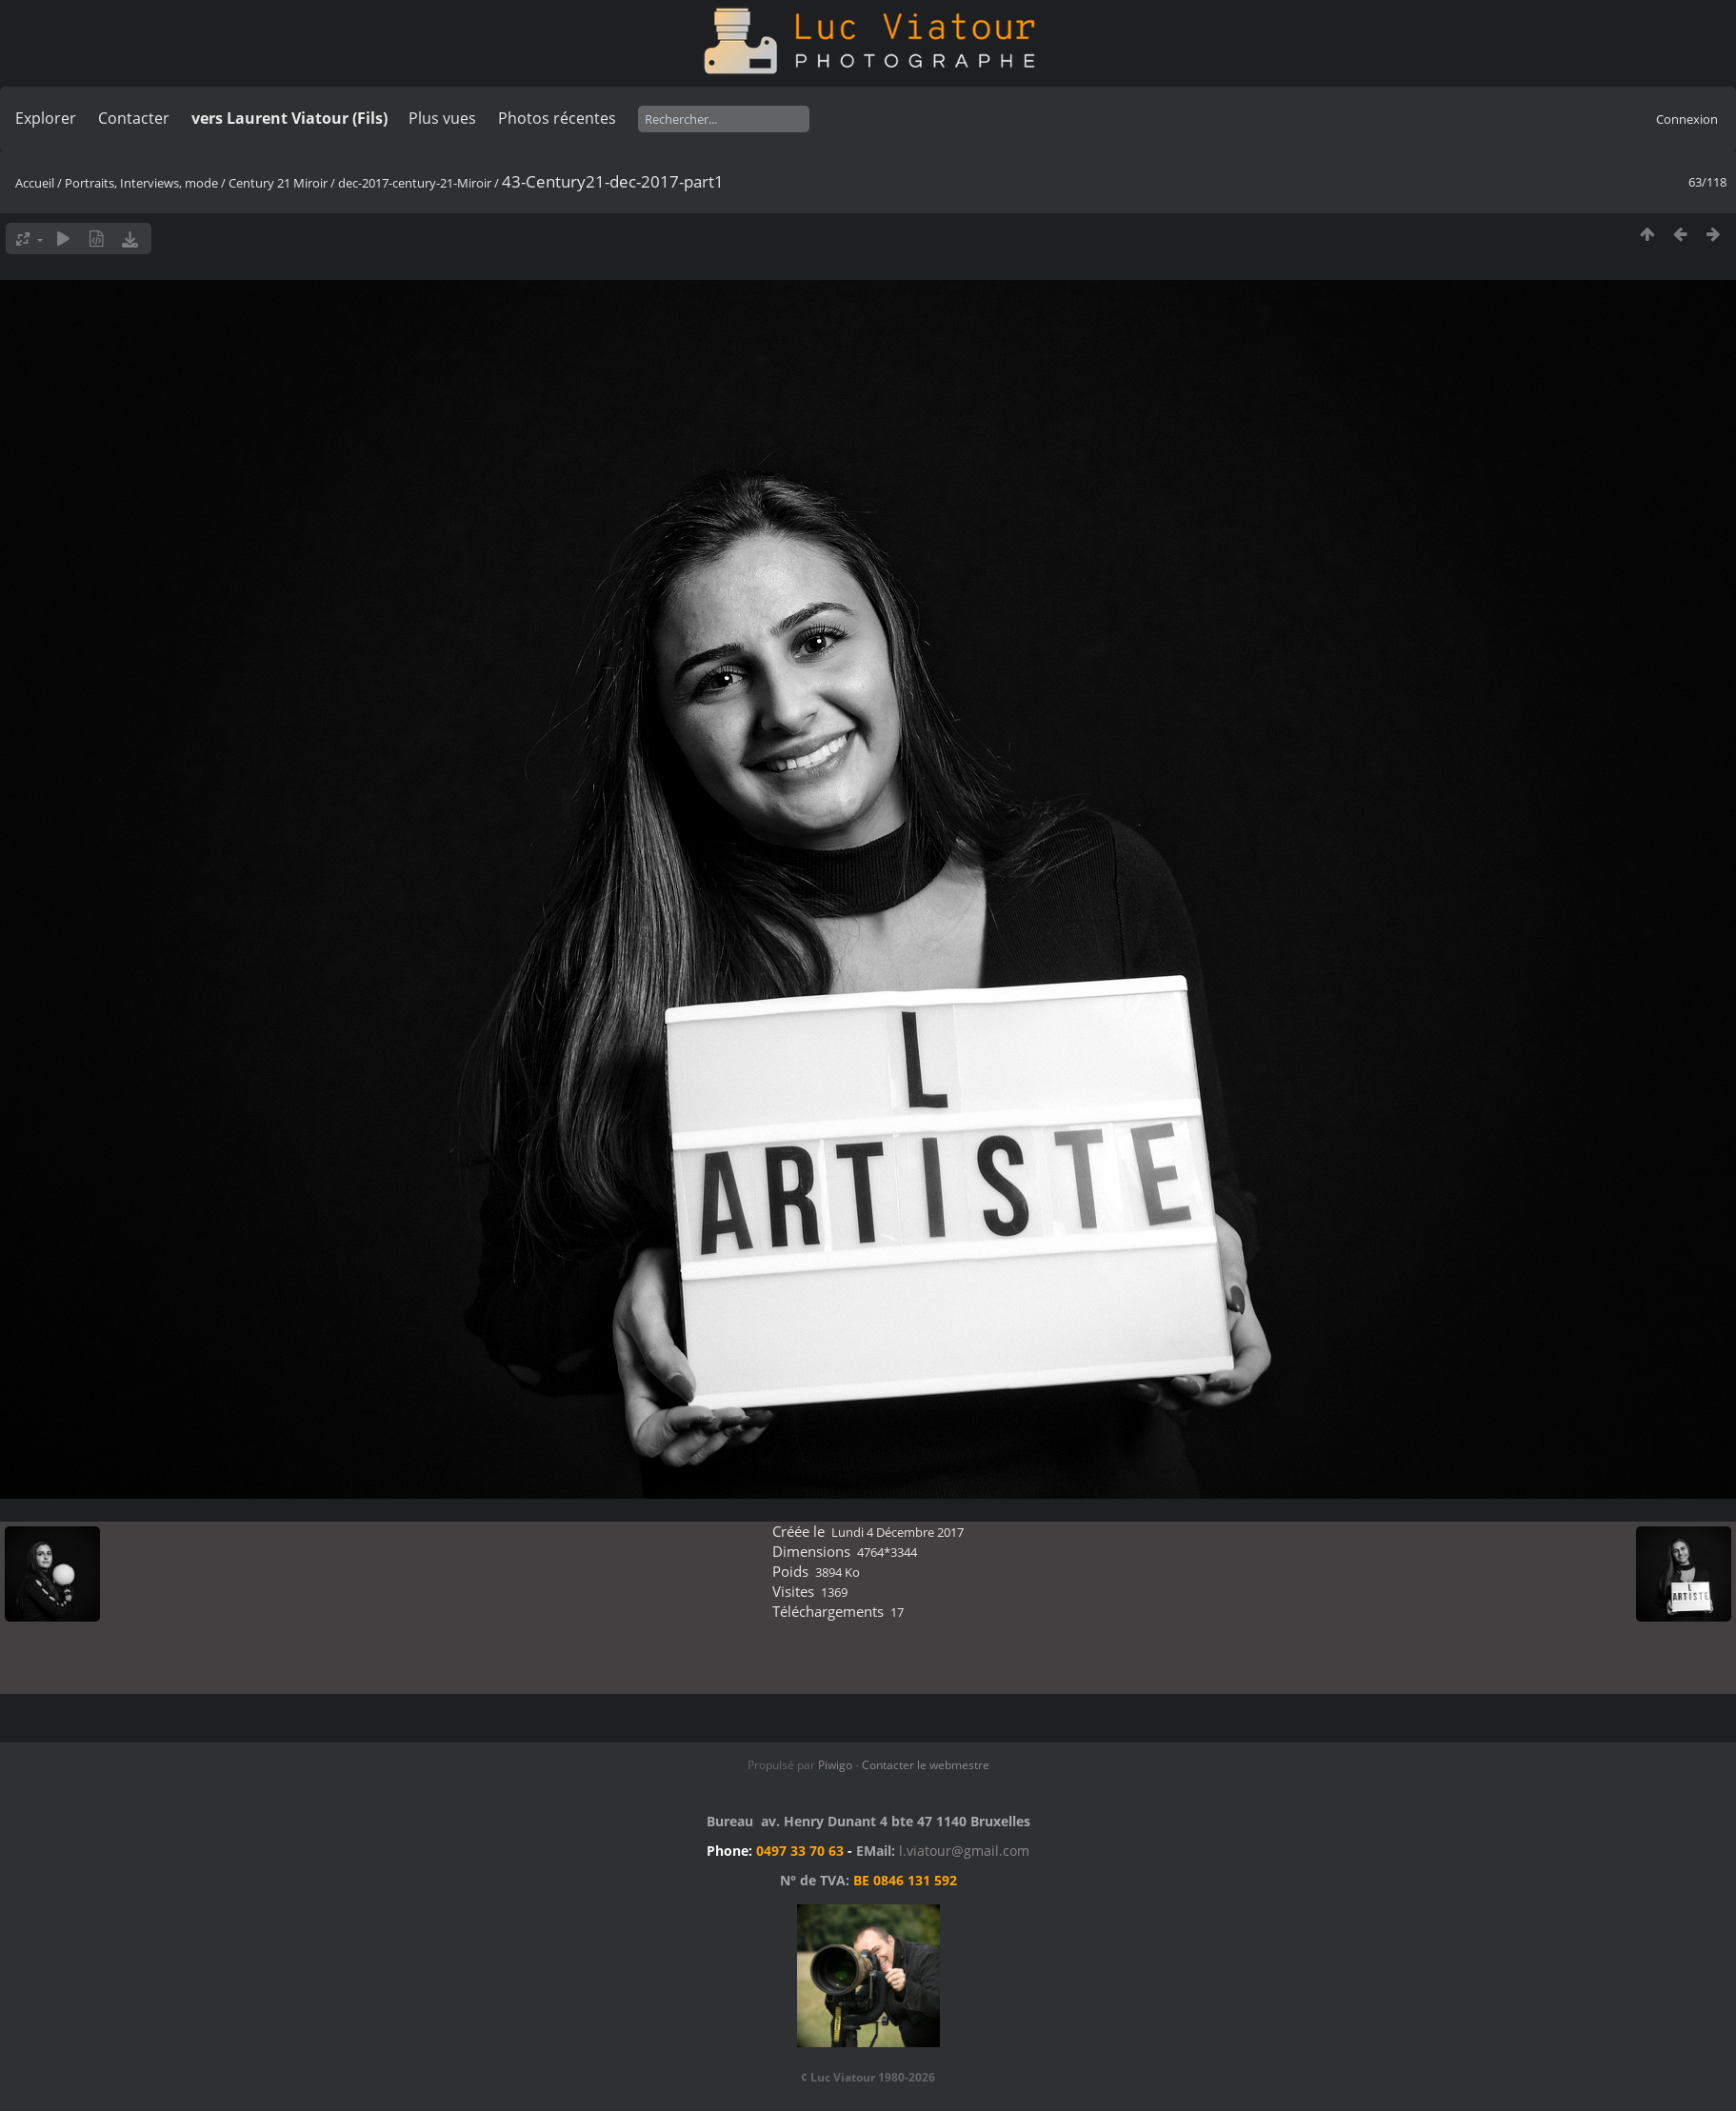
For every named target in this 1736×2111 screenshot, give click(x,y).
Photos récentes (557, 118)
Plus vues (442, 118)
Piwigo (835, 1765)
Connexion (1687, 119)
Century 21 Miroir (279, 182)
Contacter (134, 118)
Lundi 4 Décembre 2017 (897, 1532)
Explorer (45, 118)
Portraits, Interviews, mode (141, 182)
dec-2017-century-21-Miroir (414, 182)
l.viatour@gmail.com (964, 1851)
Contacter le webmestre (925, 1765)
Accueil (34, 182)
